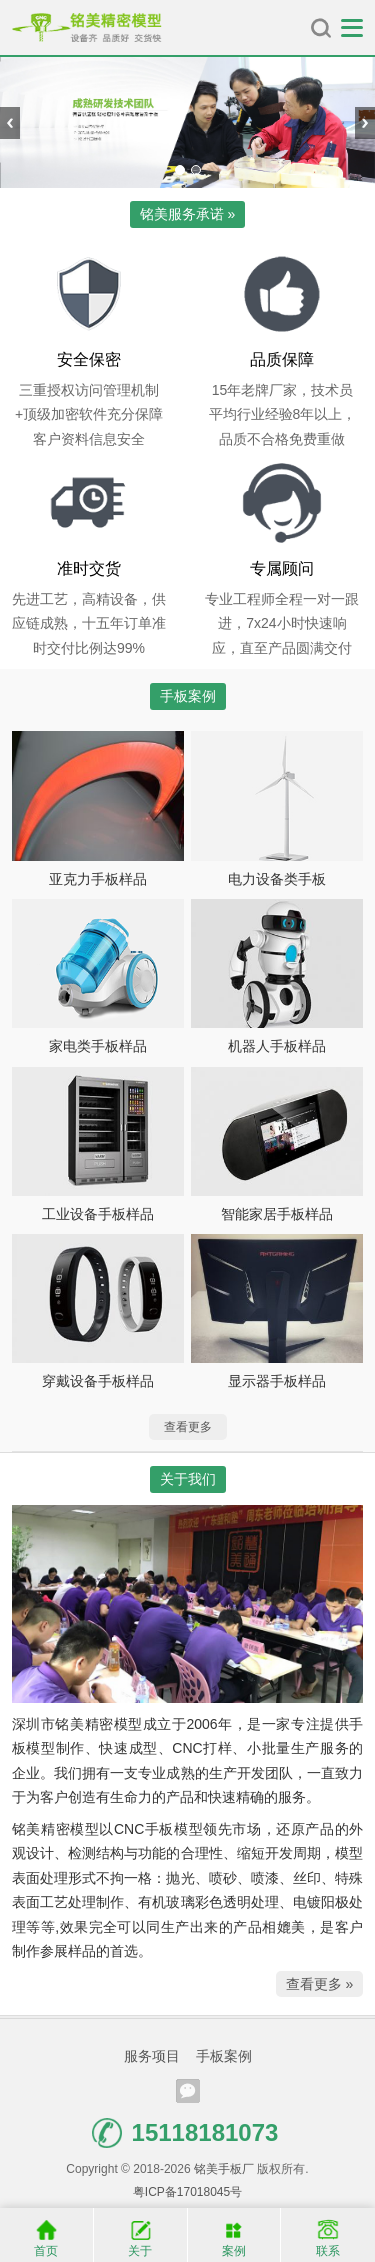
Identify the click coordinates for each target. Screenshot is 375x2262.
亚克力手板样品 (98, 879)
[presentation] (10, 123)
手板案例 (224, 2056)
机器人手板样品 (277, 1046)
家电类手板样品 (98, 1046)
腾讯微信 (188, 2091)
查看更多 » (320, 1984)
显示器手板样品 (277, 1381)
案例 (234, 2234)
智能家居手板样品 (277, 1214)
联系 (328, 2234)
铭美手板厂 (87, 28)
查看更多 (188, 1427)
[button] (180, 170)
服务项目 (152, 2056)
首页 (46, 2234)
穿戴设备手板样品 (98, 1381)
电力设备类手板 (277, 879)
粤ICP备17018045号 (187, 2192)
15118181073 (185, 2133)
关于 (140, 2234)
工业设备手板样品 (98, 1214)
